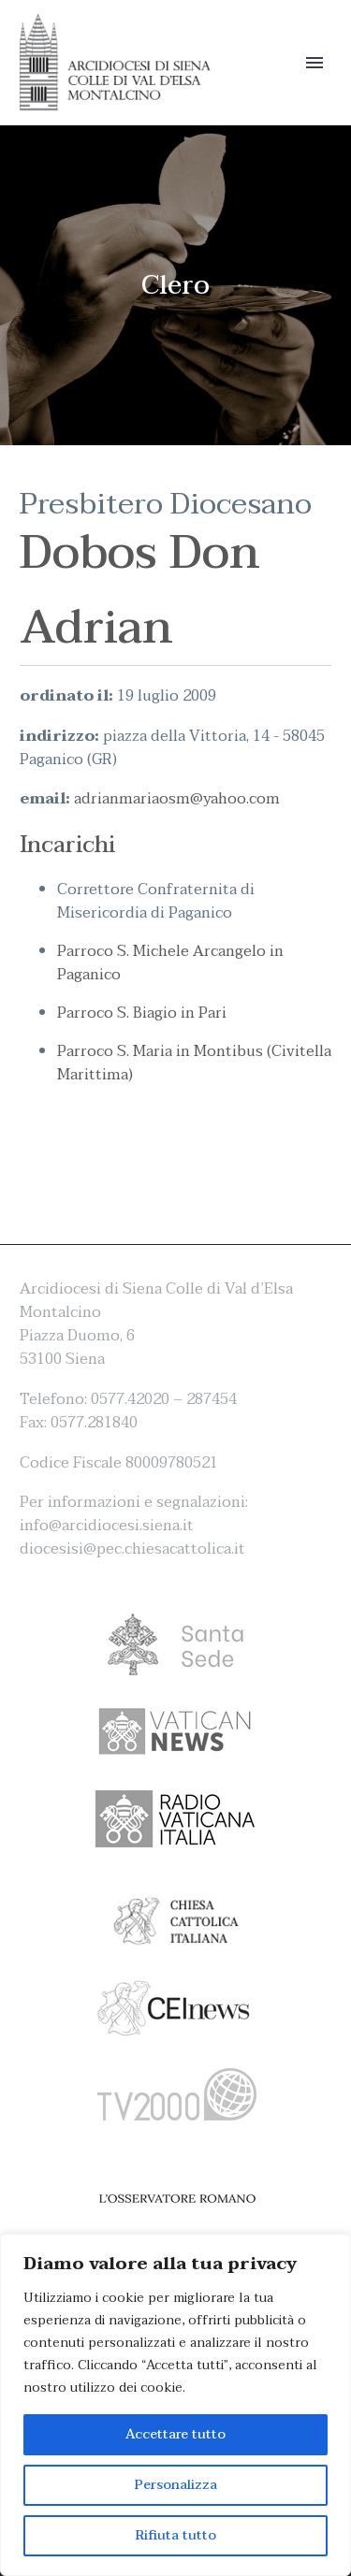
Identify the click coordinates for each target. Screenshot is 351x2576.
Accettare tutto (175, 2434)
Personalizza (176, 2485)
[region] (175, 2405)
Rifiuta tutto (176, 2535)
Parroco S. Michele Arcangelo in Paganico (170, 963)
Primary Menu (314, 62)
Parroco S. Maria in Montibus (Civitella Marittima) (194, 1063)
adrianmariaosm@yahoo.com (177, 799)
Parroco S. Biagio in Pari (142, 1013)
